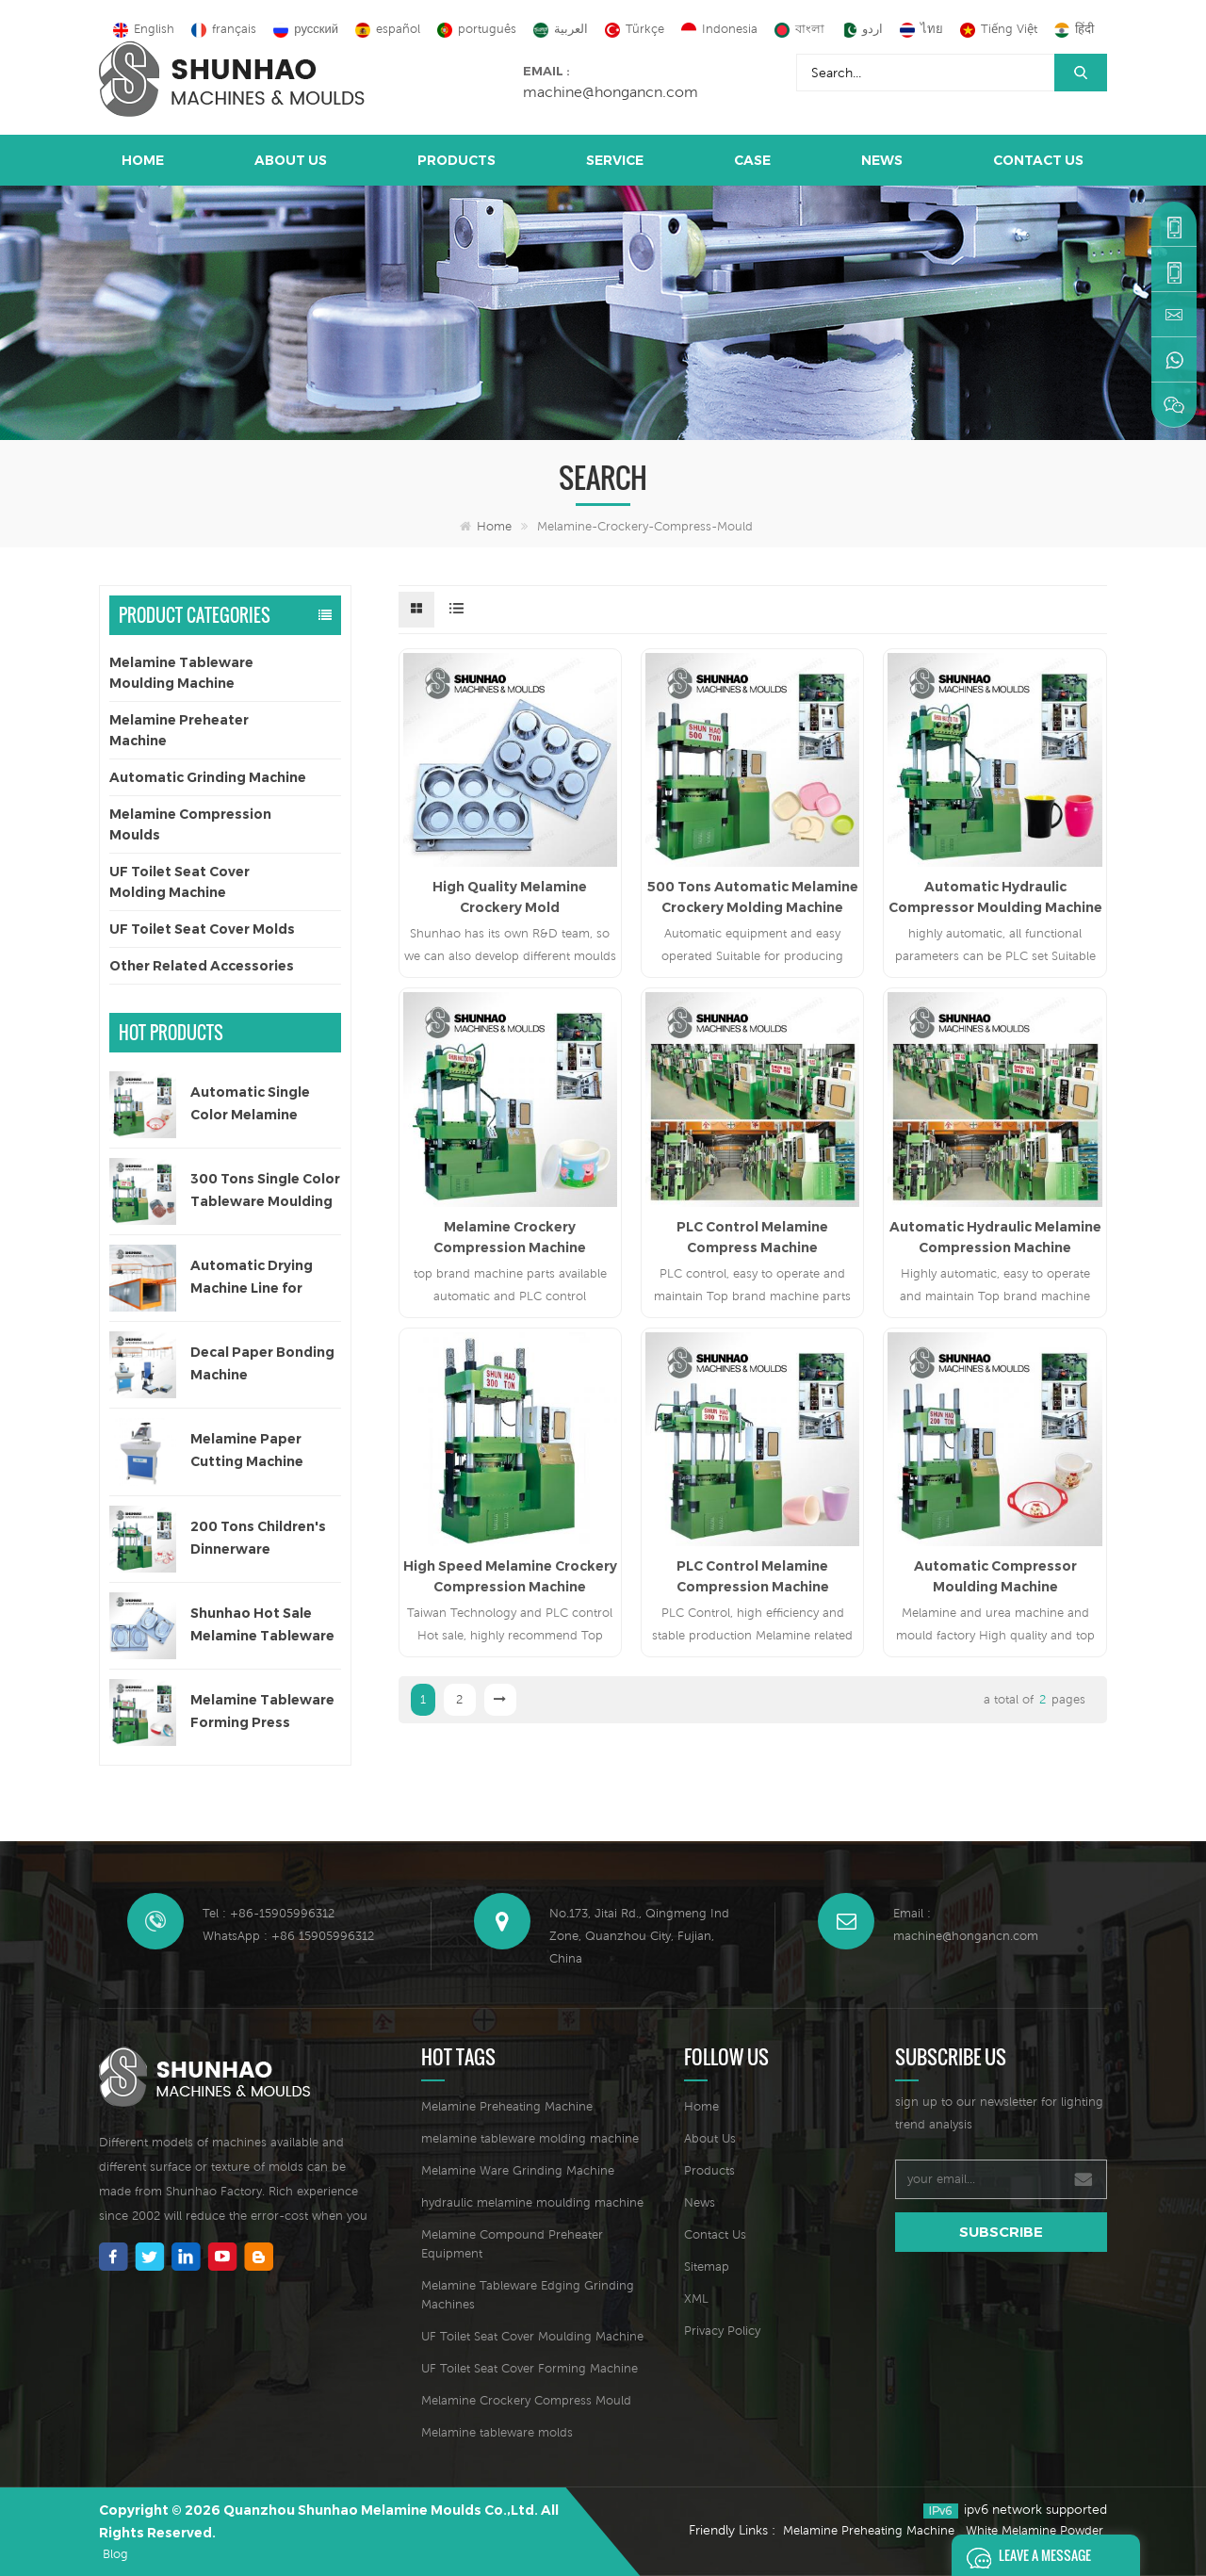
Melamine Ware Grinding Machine (517, 2170)
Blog (115, 2554)
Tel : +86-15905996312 (268, 1913)
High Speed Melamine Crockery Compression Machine (510, 1576)
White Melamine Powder (1034, 2530)
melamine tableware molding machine (530, 2138)
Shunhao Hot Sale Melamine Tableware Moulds (262, 1626)
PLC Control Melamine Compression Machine (752, 1576)
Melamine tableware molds (497, 2432)
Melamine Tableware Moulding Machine (181, 673)
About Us (290, 160)
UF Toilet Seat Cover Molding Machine (179, 882)
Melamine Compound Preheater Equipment (512, 2243)
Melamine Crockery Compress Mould (526, 2400)
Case (752, 160)
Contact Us (1038, 160)
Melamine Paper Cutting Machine (246, 1450)
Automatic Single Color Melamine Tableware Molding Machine (257, 1105)
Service (615, 160)
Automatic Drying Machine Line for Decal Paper (251, 1278)
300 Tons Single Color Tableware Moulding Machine (265, 1191)
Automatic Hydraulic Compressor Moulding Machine (995, 897)
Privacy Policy (722, 2330)
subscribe (1001, 2232)
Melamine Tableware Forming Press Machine (262, 1712)
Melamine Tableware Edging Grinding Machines (527, 2294)
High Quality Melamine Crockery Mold (509, 897)
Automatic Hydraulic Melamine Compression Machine (995, 1237)
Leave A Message (1023, 2555)
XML (696, 2298)
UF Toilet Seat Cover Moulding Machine (532, 2336)
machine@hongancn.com (610, 91)
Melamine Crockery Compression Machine (509, 1237)
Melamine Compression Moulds (190, 824)
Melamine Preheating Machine (507, 2106)
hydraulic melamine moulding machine (532, 2202)
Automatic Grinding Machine (207, 777)
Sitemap (706, 2266)
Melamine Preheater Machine (179, 730)
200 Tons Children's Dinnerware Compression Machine (258, 1539)
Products (456, 160)
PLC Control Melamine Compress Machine (752, 1237)
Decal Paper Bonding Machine (262, 1363)
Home (143, 160)
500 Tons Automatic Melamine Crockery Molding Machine (752, 897)
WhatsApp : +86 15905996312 (288, 1936)
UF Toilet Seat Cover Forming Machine (529, 2368)
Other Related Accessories (201, 965)
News (882, 160)
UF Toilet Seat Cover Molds (202, 929)
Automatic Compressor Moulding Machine (995, 1576)
